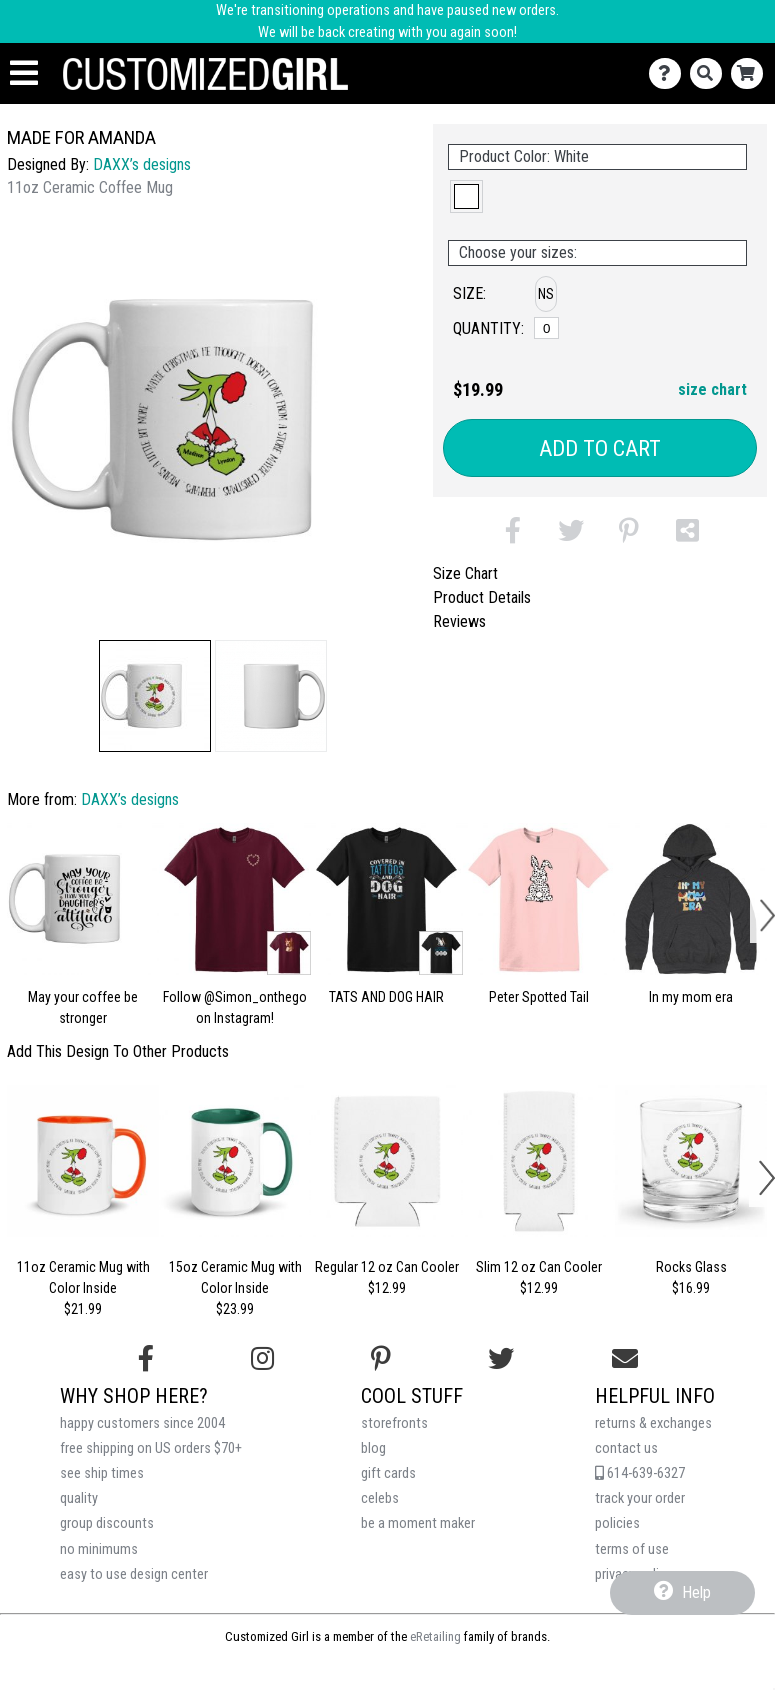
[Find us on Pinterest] (381, 1359)
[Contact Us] (669, 73)
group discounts (107, 1523)
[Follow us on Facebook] (146, 1359)
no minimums (99, 1549)
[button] (155, 696)
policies (617, 1523)
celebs (380, 1498)
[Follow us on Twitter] (501, 1359)
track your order (640, 1498)
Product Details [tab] (482, 597)
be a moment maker (418, 1523)
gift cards (388, 1473)
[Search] (710, 73)
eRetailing (435, 1636)
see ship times (102, 1473)
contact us (626, 1448)
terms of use (632, 1549)
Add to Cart (600, 448)
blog (373, 1448)
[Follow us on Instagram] (262, 1359)
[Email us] (625, 1359)
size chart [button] (712, 389)
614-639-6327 (640, 1473)
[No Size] (546, 328)
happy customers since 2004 (142, 1423)
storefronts (394, 1423)
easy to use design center (134, 1574)
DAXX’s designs (142, 164)
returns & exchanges (653, 1423)
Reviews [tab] (459, 621)
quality (79, 1498)
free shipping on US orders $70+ (151, 1448)
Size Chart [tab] (465, 573)
